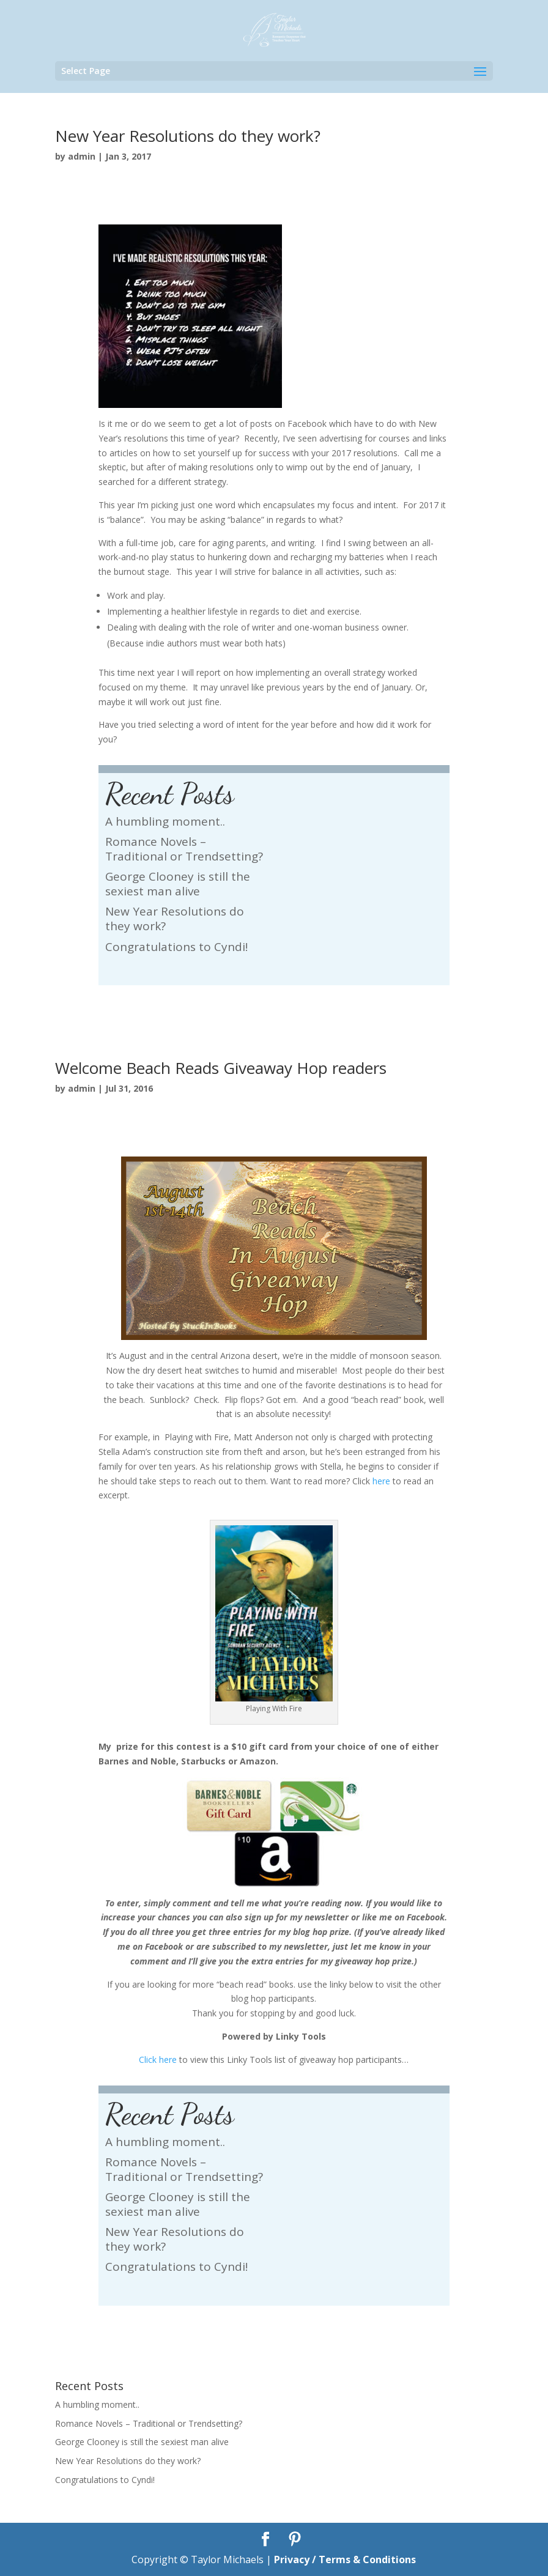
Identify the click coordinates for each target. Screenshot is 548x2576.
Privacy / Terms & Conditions (345, 2559)
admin (81, 156)
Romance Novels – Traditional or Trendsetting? (184, 849)
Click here (158, 2059)
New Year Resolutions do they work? (187, 136)
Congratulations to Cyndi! (176, 947)
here (381, 1481)
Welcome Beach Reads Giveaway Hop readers (221, 1068)
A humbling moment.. (165, 821)
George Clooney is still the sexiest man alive (177, 883)
